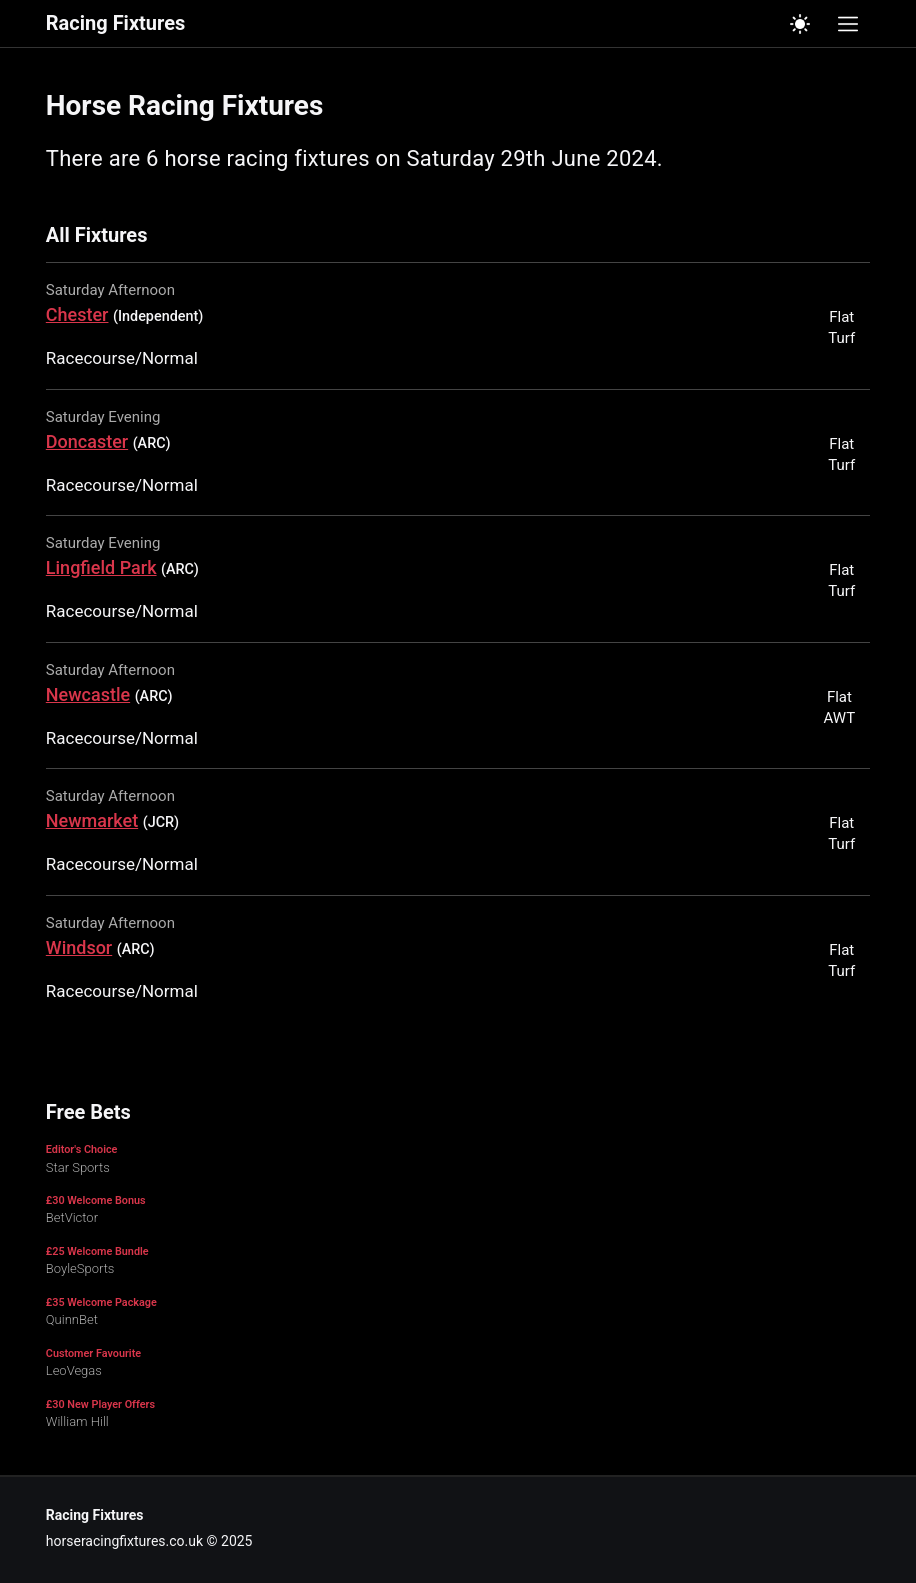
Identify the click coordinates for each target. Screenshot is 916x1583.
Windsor (79, 947)
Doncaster (87, 441)
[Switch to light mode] (800, 24)
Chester (77, 314)
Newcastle (88, 694)
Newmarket (92, 820)
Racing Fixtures (115, 23)
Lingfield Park (101, 567)
